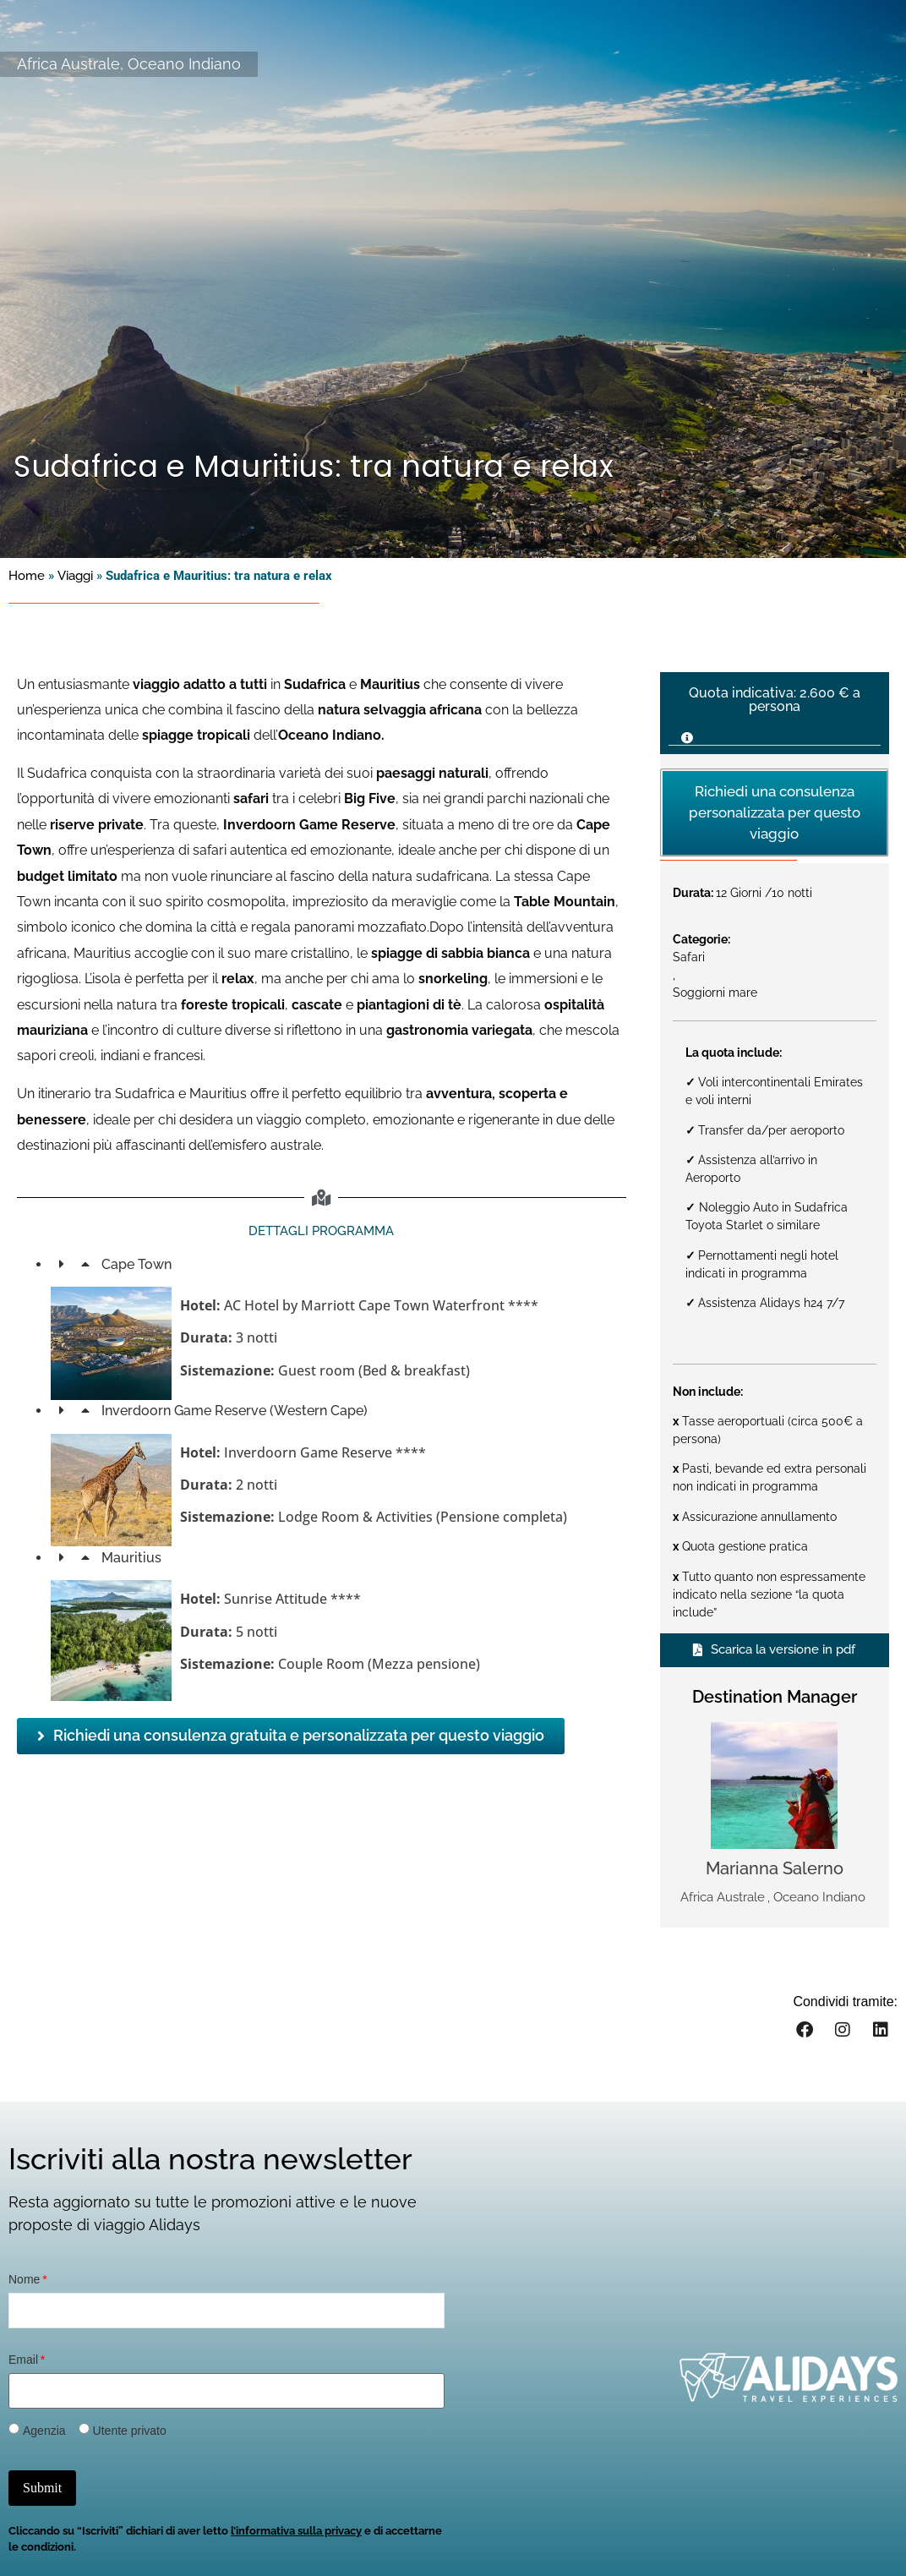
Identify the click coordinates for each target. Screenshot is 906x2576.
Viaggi (75, 575)
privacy (342, 2530)
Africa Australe (68, 64)
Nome (24, 2279)
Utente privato (129, 2430)
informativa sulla (279, 2530)
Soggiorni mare (715, 992)
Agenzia (44, 2430)
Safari (689, 957)
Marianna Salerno (774, 1868)
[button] (775, 732)
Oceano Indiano (184, 64)
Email (23, 2359)
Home (26, 575)
